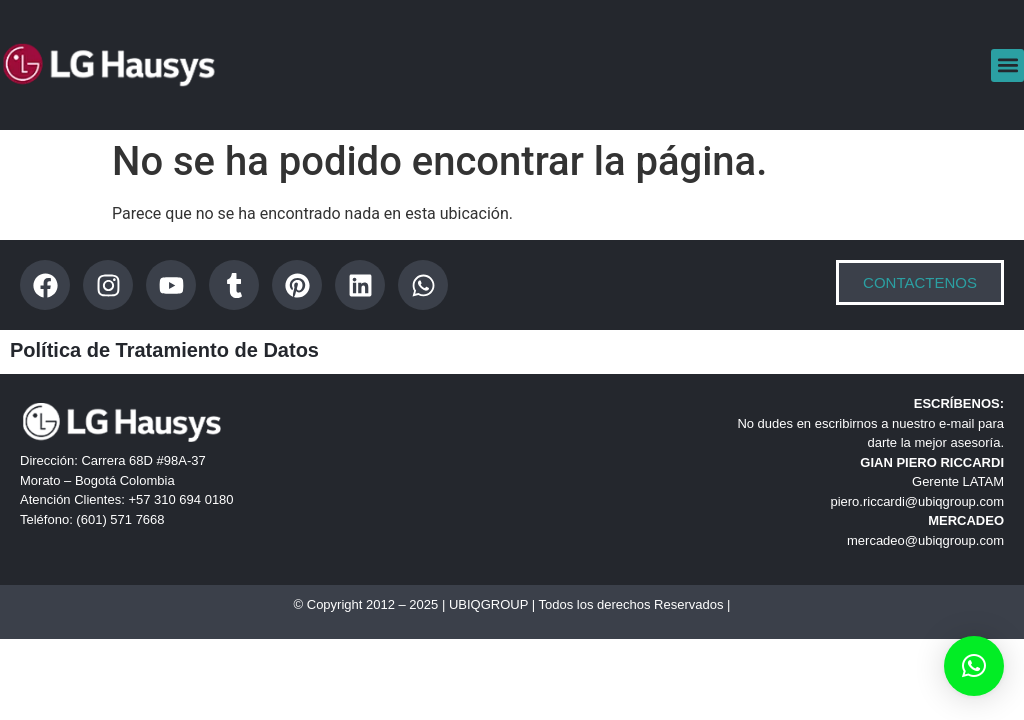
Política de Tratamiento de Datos (164, 350)
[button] (1007, 65)
